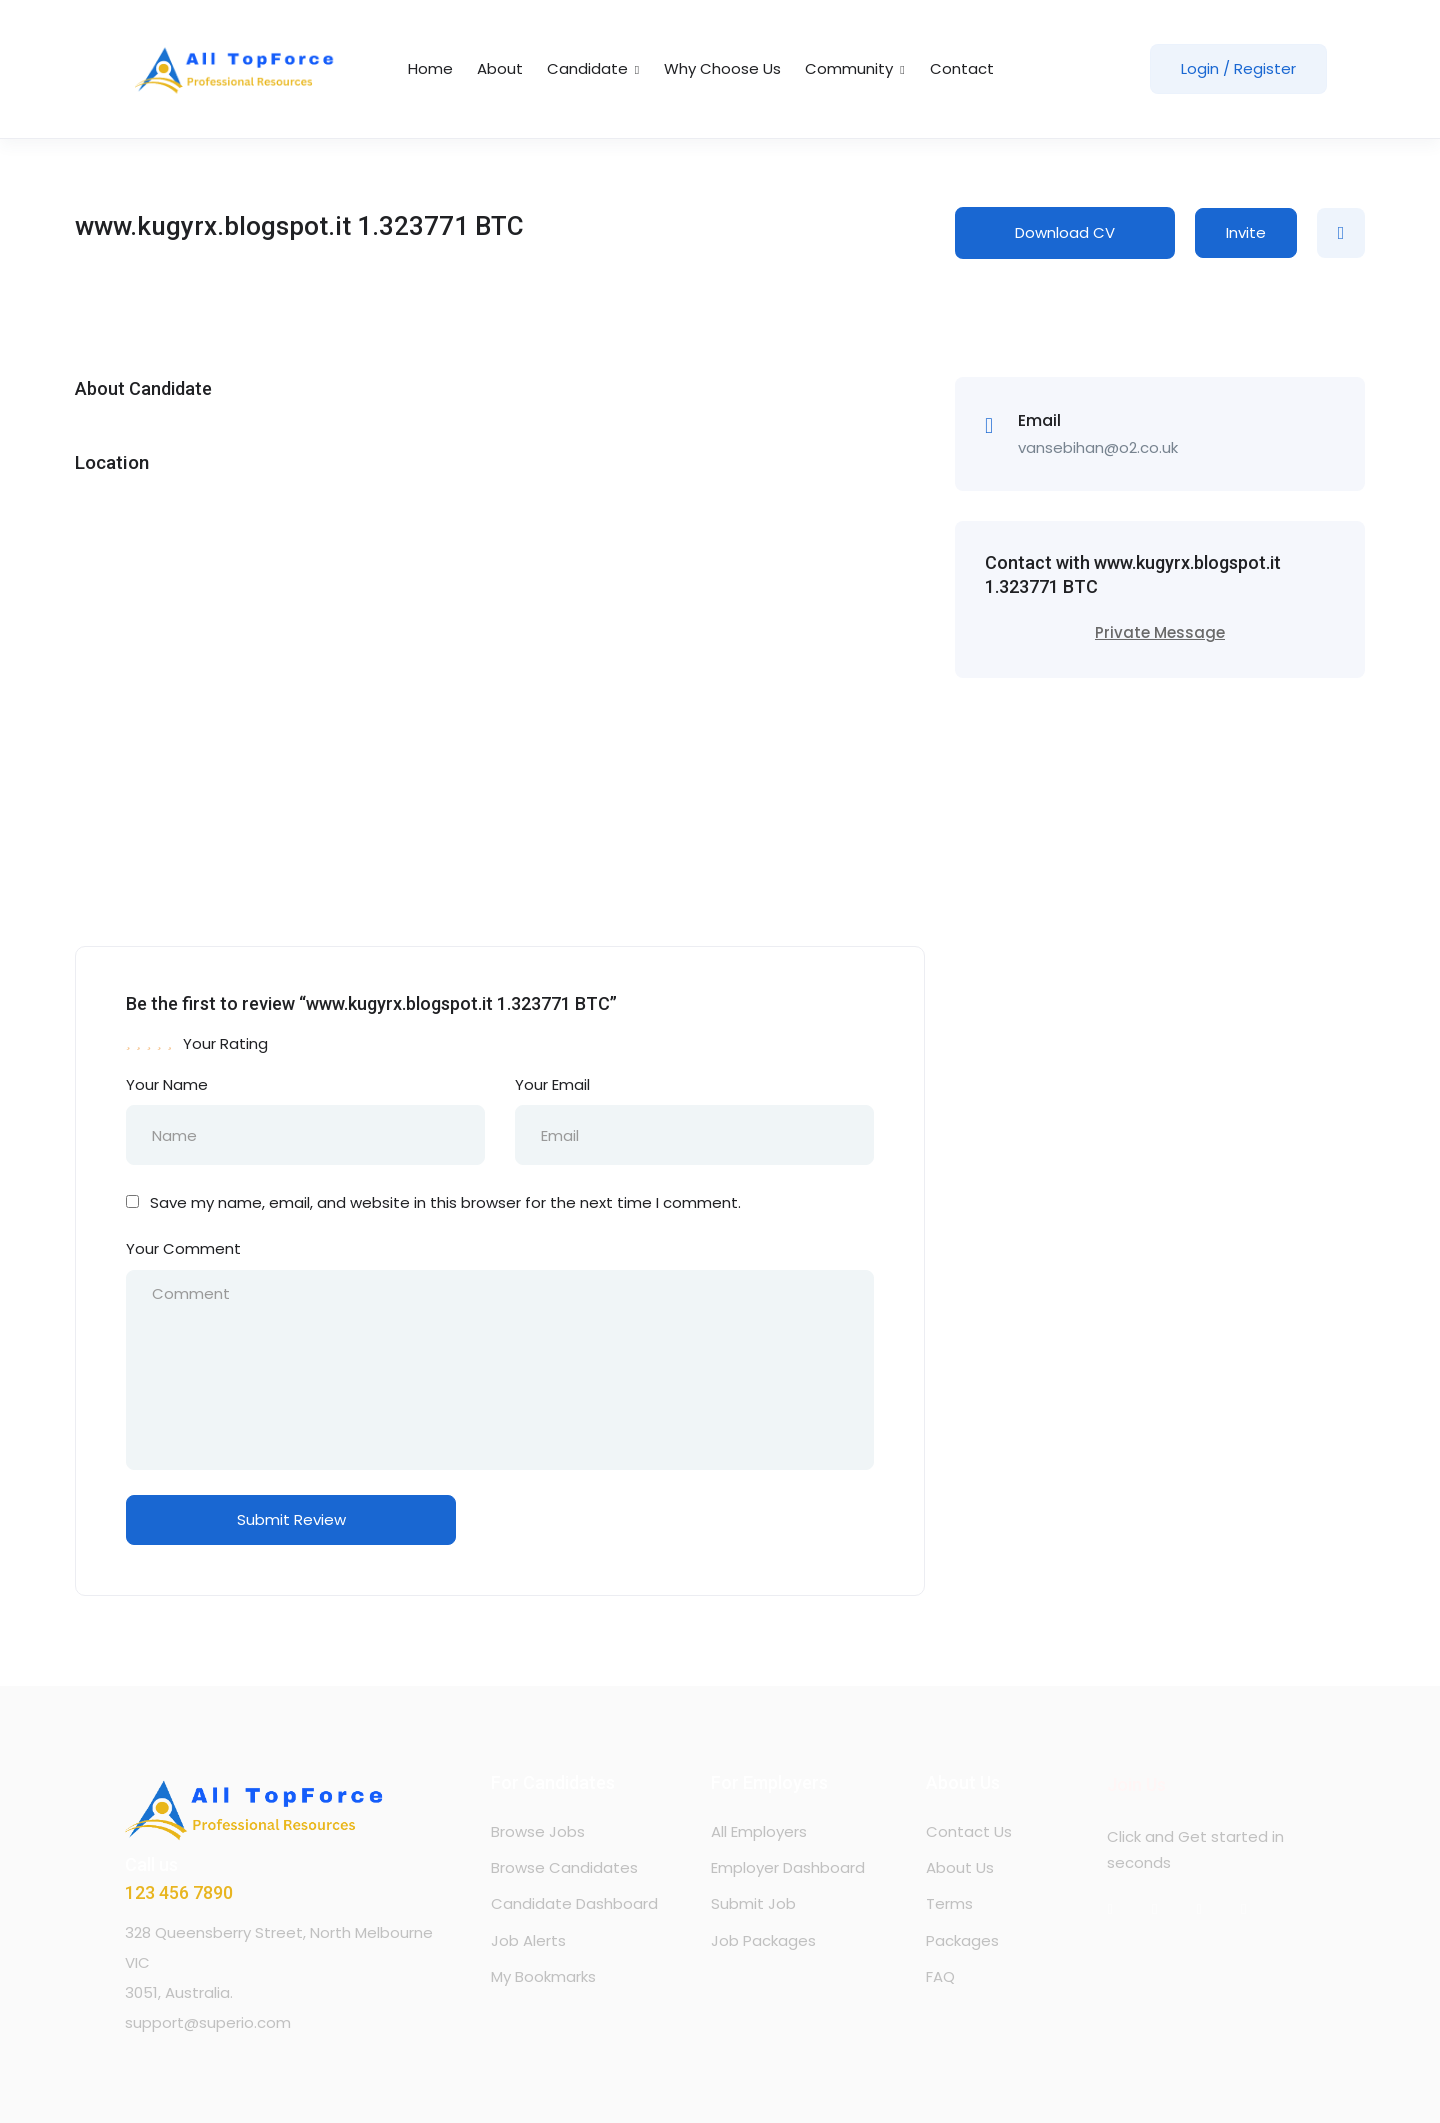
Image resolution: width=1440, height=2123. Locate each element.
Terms (949, 1903)
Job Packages (763, 1940)
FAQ (940, 1976)
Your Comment (183, 1248)
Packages (962, 1940)
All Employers (759, 1831)
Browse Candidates (564, 1867)
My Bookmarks (543, 1976)
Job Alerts (528, 1940)
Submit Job (753, 1903)
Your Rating (225, 1043)
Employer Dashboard (788, 1867)
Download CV (1065, 232)
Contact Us (969, 1831)
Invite (1246, 232)
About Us (960, 1867)
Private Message (1160, 632)
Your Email (552, 1084)
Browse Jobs (538, 1831)
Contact (962, 68)
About (500, 68)
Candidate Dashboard (574, 1903)
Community (855, 68)
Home (430, 68)
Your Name (167, 1084)
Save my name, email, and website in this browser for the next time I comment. (445, 1202)
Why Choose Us (722, 68)
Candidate (593, 68)
